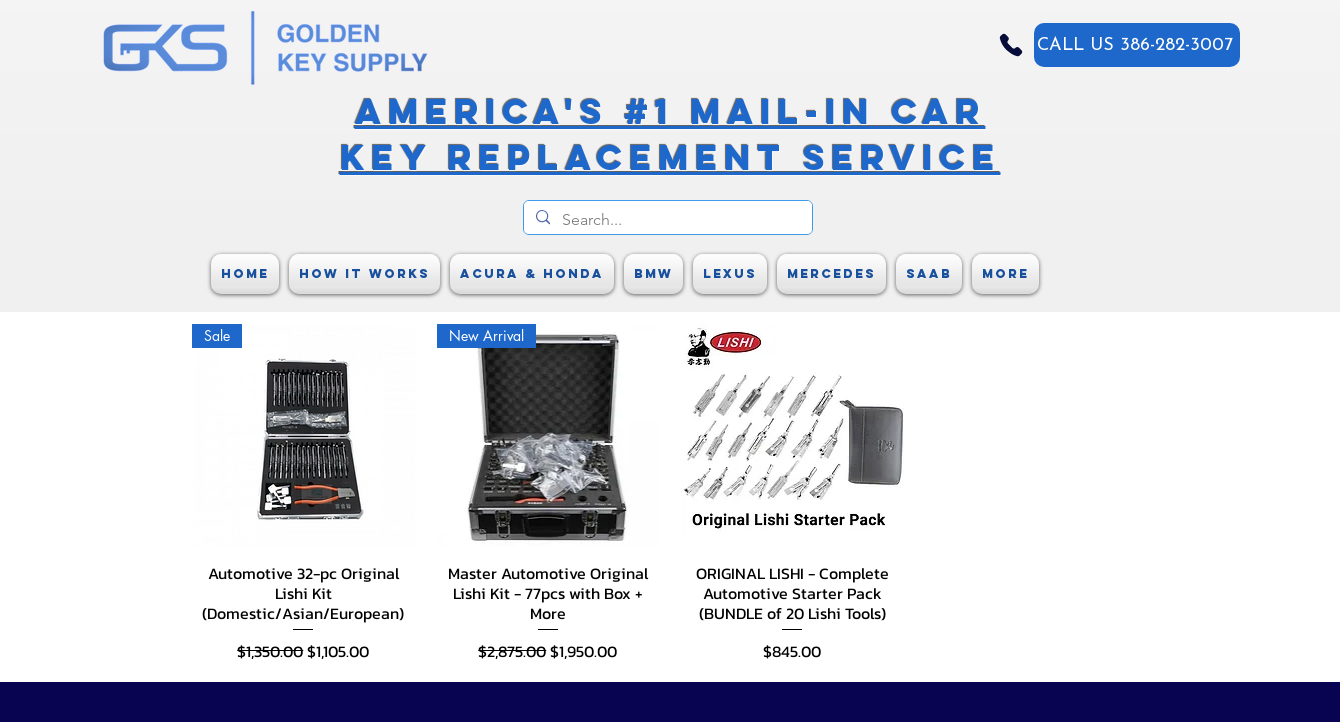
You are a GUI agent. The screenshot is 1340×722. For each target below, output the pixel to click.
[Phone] (1011, 45)
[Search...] (666, 220)
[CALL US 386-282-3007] (1137, 45)
